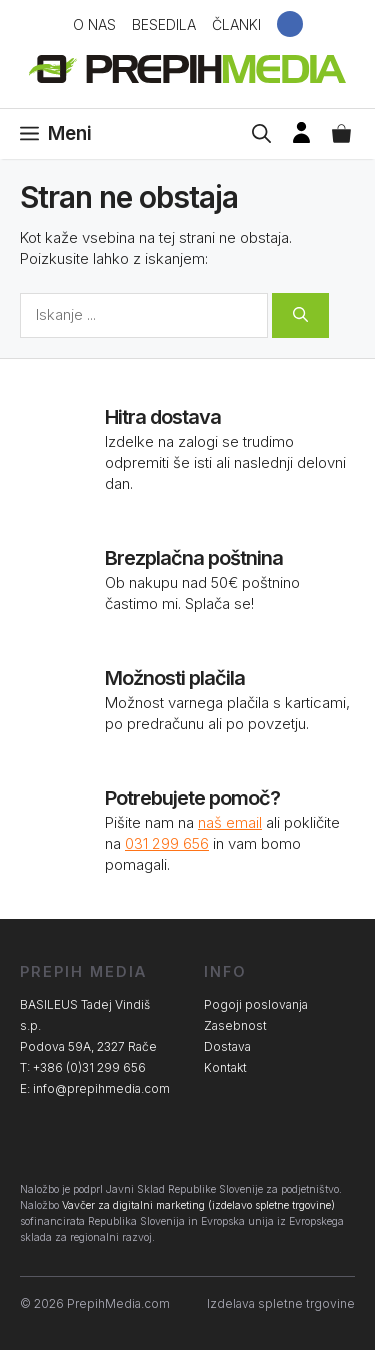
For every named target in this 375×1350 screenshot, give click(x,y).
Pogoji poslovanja (256, 1004)
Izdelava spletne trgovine (281, 1303)
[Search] (300, 315)
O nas (94, 24)
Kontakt (225, 1067)
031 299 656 (167, 843)
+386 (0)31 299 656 (89, 1067)
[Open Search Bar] (261, 134)
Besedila (164, 24)
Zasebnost (235, 1025)
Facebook (290, 24)
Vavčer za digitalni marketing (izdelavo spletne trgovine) (198, 1205)
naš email (230, 822)
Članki (236, 24)
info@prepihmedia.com (101, 1088)
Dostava (227, 1046)
